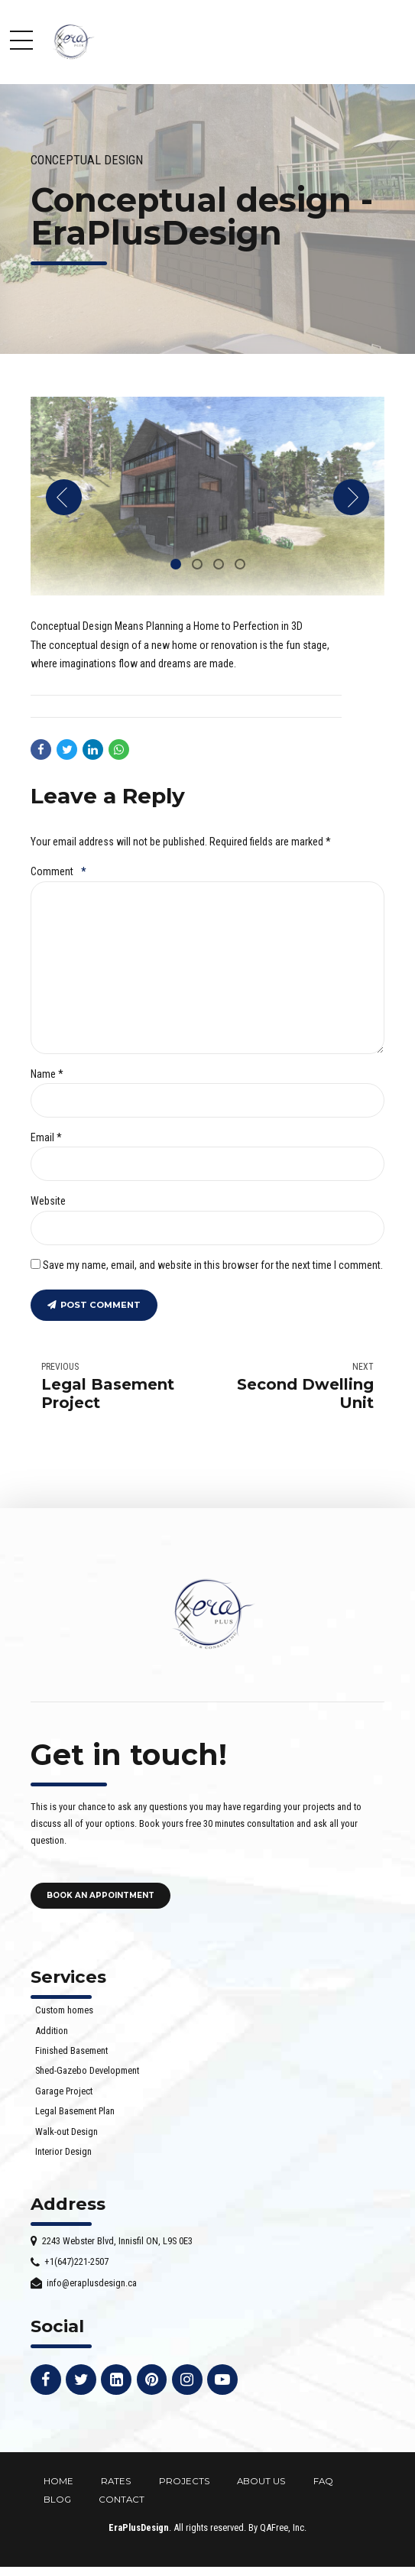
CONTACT (121, 2499)
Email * (46, 1137)
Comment (58, 871)
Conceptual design (87, 160)
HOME (58, 2481)
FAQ (323, 2481)
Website (48, 1201)
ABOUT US (261, 2481)
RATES (116, 2481)
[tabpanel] (207, 496)
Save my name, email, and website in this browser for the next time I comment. (213, 1265)
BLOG (57, 2499)
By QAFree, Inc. (277, 2527)
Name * (47, 1074)
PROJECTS (184, 2481)
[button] (64, 497)
